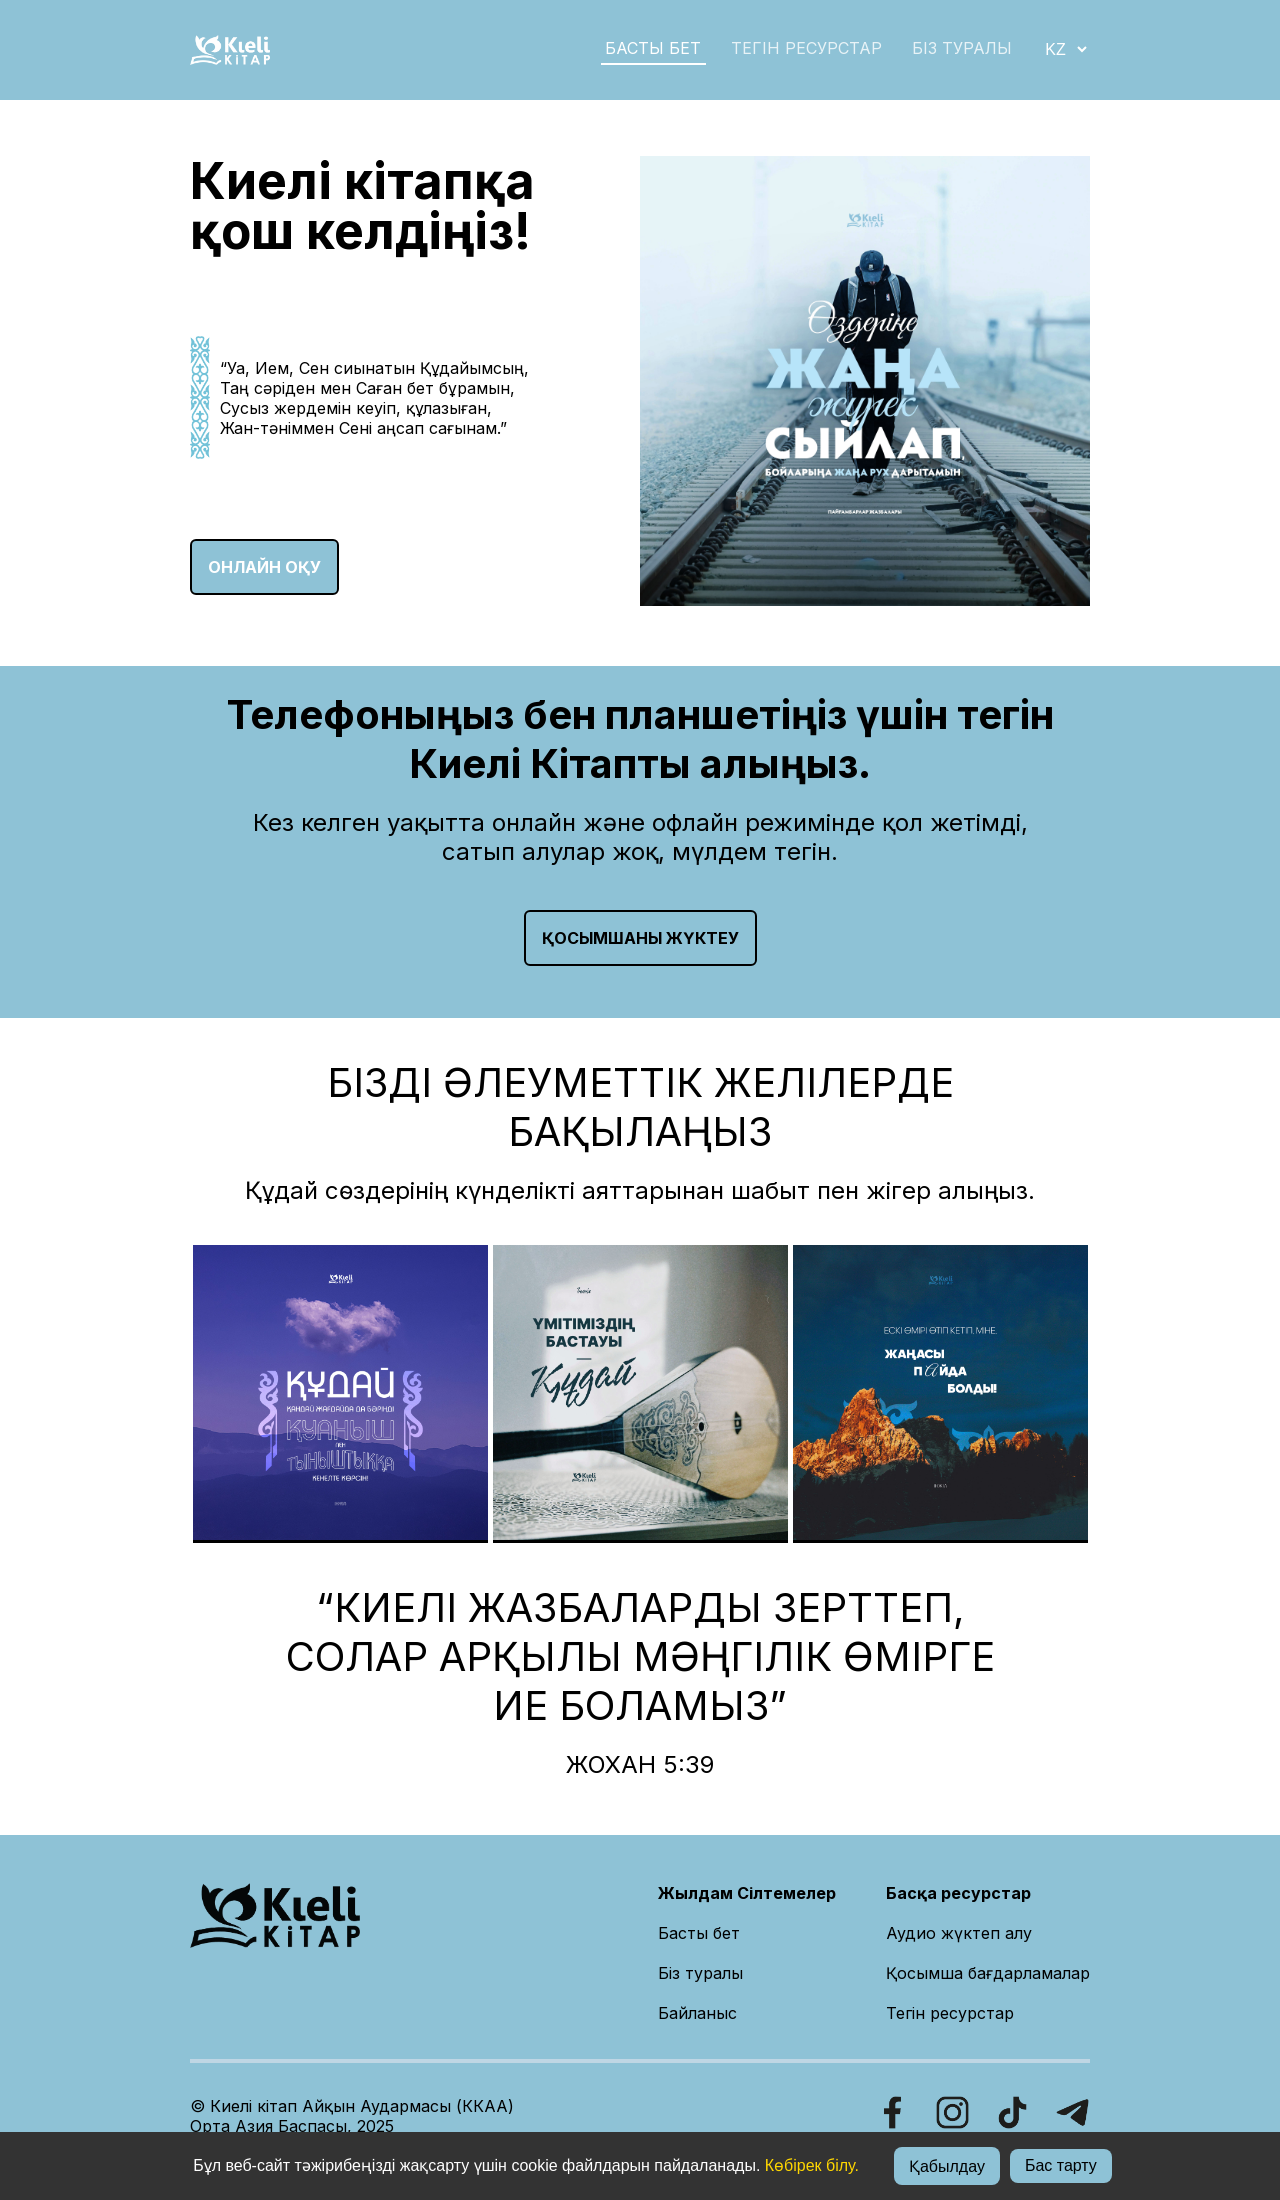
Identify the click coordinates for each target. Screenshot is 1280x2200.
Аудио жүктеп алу (959, 1933)
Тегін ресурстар (806, 48)
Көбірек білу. (812, 2165)
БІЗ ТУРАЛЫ (962, 48)
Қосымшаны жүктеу (640, 938)
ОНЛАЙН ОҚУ (264, 567)
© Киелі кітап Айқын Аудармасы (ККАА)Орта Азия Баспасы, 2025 (352, 2116)
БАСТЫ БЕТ (653, 48)
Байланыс (697, 2013)
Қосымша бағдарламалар (988, 1973)
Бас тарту (1061, 2165)
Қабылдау (947, 2166)
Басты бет (699, 1933)
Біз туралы (700, 1973)
